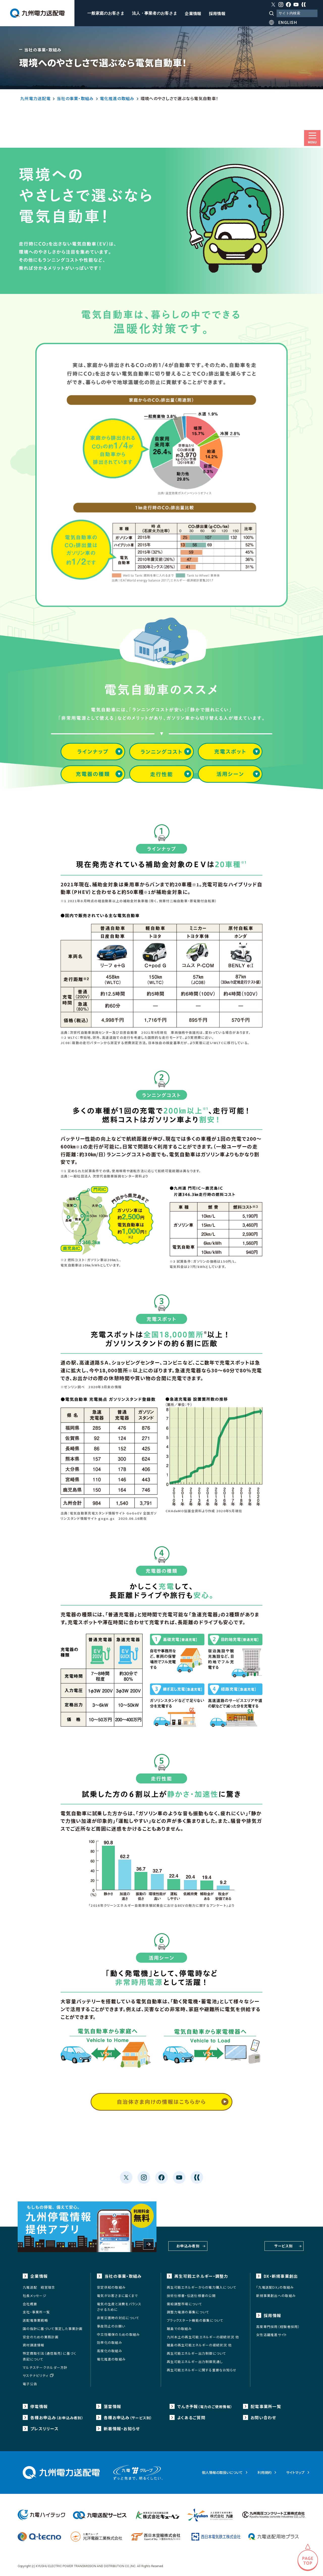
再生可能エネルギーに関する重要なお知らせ (202, 2370)
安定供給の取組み (111, 2287)
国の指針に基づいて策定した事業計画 (53, 2328)
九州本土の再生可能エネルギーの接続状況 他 (203, 2337)
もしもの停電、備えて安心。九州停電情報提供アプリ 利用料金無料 (87, 2226)
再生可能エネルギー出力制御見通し (195, 2361)
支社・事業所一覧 (36, 2312)
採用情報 (217, 13)
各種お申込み (57, 2417)
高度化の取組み (109, 2350)
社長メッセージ (34, 2295)
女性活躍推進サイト (271, 2334)
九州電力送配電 (35, 98)
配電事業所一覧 (266, 2406)
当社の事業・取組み (75, 98)
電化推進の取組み (117, 98)
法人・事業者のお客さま (154, 13)
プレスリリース (44, 2428)
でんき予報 (204, 2406)
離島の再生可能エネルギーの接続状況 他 (199, 2345)
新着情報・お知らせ (122, 2428)
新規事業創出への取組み (276, 2295)
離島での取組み (179, 2328)
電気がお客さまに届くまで (117, 2295)
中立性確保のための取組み (118, 2334)
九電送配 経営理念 (39, 2287)
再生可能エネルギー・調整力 (201, 2276)
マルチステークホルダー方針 (45, 2367)
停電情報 (39, 2406)
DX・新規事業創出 (281, 2276)
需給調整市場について (184, 2303)
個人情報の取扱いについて (222, 2472)
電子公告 (30, 2383)
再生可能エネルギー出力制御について (196, 2353)
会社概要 (30, 2303)
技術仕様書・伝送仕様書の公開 (191, 2295)
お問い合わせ (263, 2417)
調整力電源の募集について (188, 2312)
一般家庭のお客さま (105, 13)
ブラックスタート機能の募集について (195, 2320)
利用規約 (264, 2472)
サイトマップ (295, 2472)
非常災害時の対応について (118, 2317)
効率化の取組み (109, 2342)
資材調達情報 (33, 2345)
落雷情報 (112, 2406)
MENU (312, 138)
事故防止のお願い (111, 2326)
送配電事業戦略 (35, 2320)
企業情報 (193, 13)
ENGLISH (287, 22)
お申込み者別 (200, 2244)
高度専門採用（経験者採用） (278, 2326)
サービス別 (267, 2244)
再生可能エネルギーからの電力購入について (202, 2287)
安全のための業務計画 (41, 2337)
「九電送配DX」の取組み (275, 2287)
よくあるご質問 (191, 2417)
